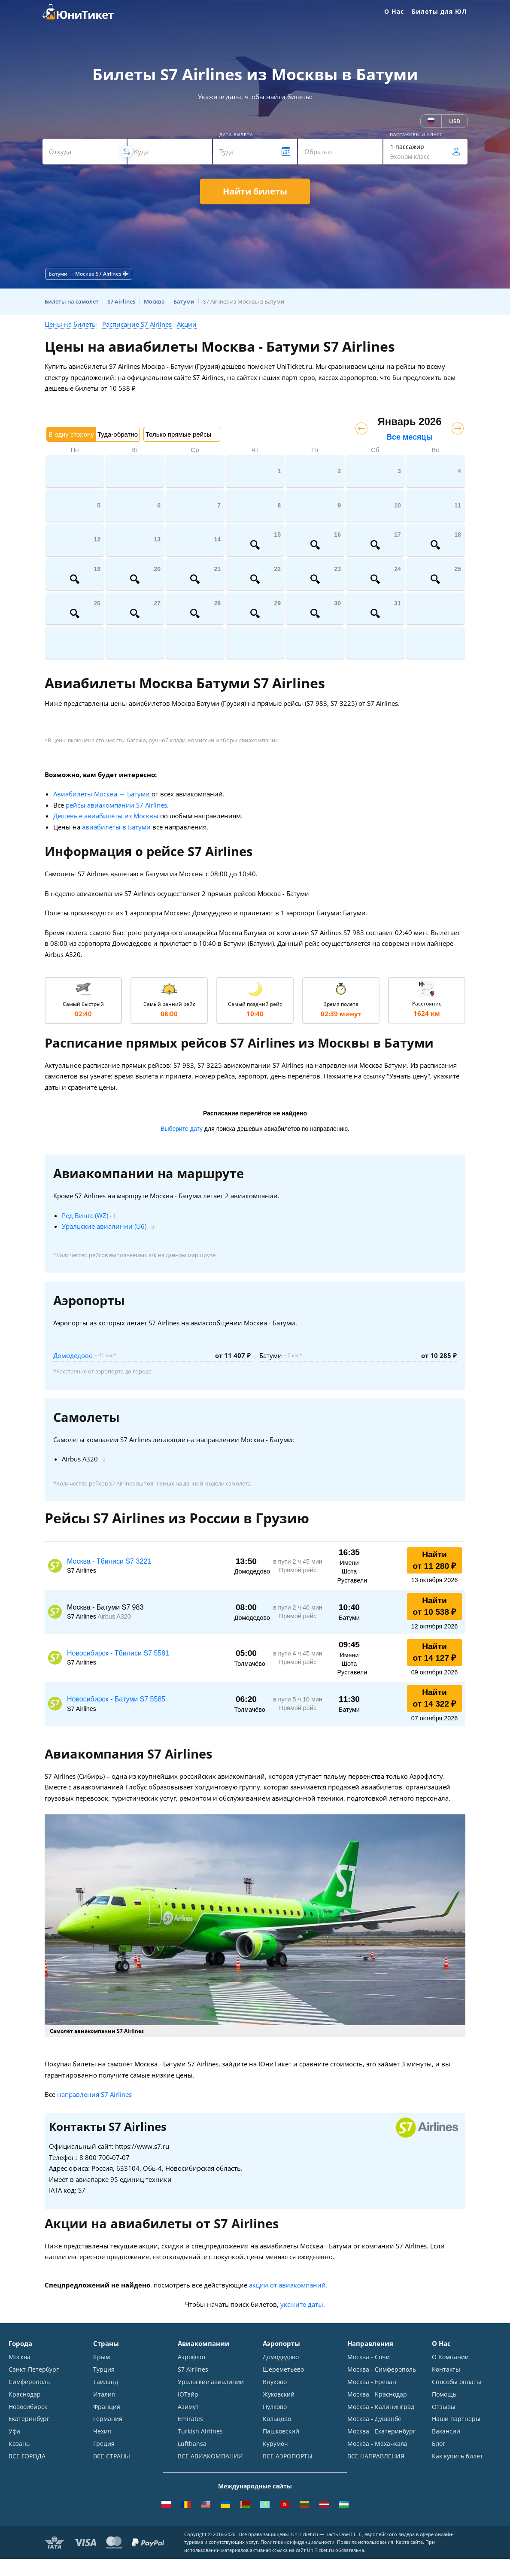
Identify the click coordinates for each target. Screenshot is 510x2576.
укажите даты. (302, 2304)
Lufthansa (192, 2444)
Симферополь (29, 2382)
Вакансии (446, 2431)
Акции (187, 324)
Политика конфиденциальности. (298, 2543)
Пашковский (281, 2431)
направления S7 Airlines (94, 2094)
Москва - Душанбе (374, 2419)
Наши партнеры (456, 2419)
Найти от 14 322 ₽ (434, 1698)
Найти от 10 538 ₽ (434, 1606)
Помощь (444, 2394)
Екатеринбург (29, 2419)
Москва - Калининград (380, 2407)
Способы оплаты (456, 2382)
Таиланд (105, 2382)
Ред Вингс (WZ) (85, 1215)
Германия (107, 2419)
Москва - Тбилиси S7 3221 (109, 1561)
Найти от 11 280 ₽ (434, 1560)
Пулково (275, 2407)
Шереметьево (283, 2369)
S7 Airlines (193, 2369)
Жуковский (278, 2394)
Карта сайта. (410, 2543)
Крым (101, 2357)
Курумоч (275, 2444)
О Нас (394, 11)
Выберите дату (182, 1128)
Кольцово (277, 2419)
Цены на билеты (71, 324)
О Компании (450, 2357)
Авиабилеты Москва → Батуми (101, 794)
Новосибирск (28, 2407)
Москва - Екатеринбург (381, 2431)
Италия (104, 2394)
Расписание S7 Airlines (137, 324)
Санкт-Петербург (34, 2369)
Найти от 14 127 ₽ (434, 1652)
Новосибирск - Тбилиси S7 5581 (118, 1653)
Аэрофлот (192, 2357)
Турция (104, 2369)
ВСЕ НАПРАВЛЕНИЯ (375, 2456)
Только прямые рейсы (178, 434)
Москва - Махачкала (377, 2444)
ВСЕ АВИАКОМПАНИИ (210, 2456)
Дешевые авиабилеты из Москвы (105, 815)
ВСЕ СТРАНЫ (111, 2456)
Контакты (446, 2369)
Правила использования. (366, 2543)
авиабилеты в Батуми (116, 827)
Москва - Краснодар (377, 2394)
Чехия (102, 2431)
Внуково (275, 2382)
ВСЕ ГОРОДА (27, 2456)
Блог (438, 2444)
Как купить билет (457, 2456)
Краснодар (25, 2394)
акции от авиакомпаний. (288, 2285)
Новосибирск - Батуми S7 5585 (116, 1699)
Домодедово (73, 1355)
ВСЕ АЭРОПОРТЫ (288, 2456)
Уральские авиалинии (211, 2382)
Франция (106, 2407)
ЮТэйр (188, 2394)
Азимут (188, 2407)
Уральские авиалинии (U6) (104, 1226)
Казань (19, 2444)
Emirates (190, 2419)
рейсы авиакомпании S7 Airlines (116, 805)
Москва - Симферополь (381, 2369)
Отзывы (443, 2407)
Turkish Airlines (200, 2431)
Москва (19, 2357)
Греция (104, 2444)
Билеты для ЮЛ (439, 11)
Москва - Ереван (371, 2382)
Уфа (14, 2431)
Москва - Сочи (368, 2357)
